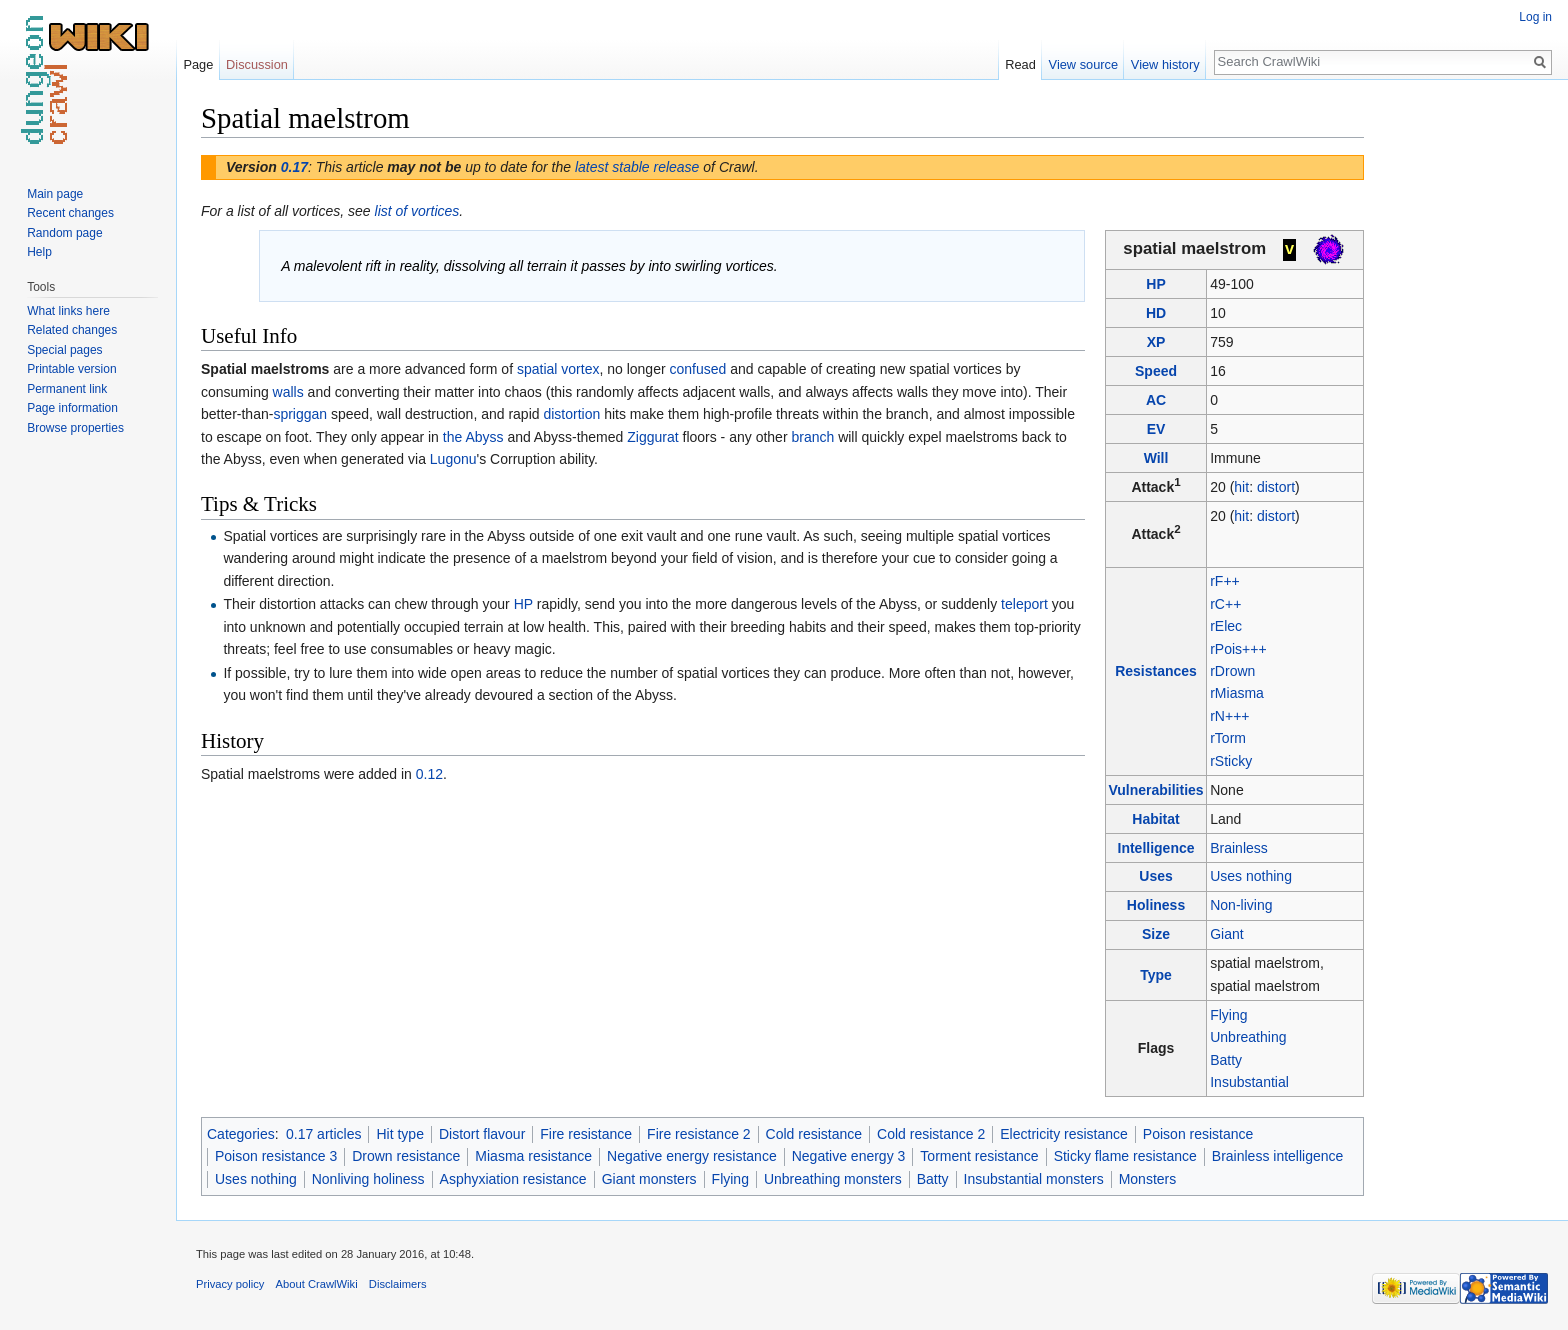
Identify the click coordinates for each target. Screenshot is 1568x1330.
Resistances (1156, 671)
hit (1241, 487)
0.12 (429, 774)
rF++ (1225, 581)
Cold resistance (814, 1134)
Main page (55, 194)
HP (1155, 284)
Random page (64, 233)
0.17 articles (323, 1134)
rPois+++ (1238, 649)
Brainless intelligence (1278, 1156)
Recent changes (70, 213)
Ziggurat (652, 437)
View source (1083, 64)
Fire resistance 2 (698, 1134)
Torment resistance (979, 1156)
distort (1276, 487)
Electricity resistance (1064, 1134)
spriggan (300, 414)
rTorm (1228, 738)
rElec (1226, 626)
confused (697, 369)
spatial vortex (558, 369)
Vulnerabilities (1155, 790)
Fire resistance (586, 1134)
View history (1165, 64)
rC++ (1225, 604)
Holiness (1156, 905)
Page (198, 64)
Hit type (399, 1134)
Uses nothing (1251, 876)
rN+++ (1229, 716)
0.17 (294, 167)
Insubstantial (1249, 1082)
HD (1156, 313)
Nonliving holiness (368, 1179)
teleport (1024, 604)
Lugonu (453, 459)
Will (1156, 458)
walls (288, 392)
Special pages (64, 350)
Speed (1156, 371)
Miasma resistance (533, 1156)
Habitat (1155, 819)
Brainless (1239, 848)
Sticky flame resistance (1125, 1156)
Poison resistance (1198, 1134)
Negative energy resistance (692, 1156)
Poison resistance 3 (276, 1156)
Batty (1226, 1060)
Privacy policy (230, 1284)
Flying (1228, 1015)
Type (1156, 975)
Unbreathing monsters (833, 1179)
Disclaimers (398, 1284)
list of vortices (417, 211)
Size (1156, 934)
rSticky (1231, 761)
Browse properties (75, 428)
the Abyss (473, 437)
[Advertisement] (1464, 400)
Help (39, 252)
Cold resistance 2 (931, 1134)
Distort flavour (482, 1134)
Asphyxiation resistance (513, 1179)
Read (1020, 64)
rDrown (1232, 671)
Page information (72, 408)
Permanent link (67, 389)
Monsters (1148, 1179)
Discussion (257, 64)
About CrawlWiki (317, 1284)
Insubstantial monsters (1034, 1179)
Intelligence (1156, 848)
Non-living (1241, 905)
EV (1156, 429)
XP (1156, 342)
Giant (1226, 934)
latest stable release (637, 167)
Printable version (71, 369)
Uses (1155, 876)
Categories (241, 1134)
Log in (1535, 17)
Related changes (72, 330)
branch (812, 437)
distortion (571, 414)
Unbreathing (1248, 1037)
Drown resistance (406, 1156)
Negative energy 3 (849, 1156)
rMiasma (1237, 693)
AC (1156, 400)
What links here (68, 311)
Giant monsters (649, 1179)
